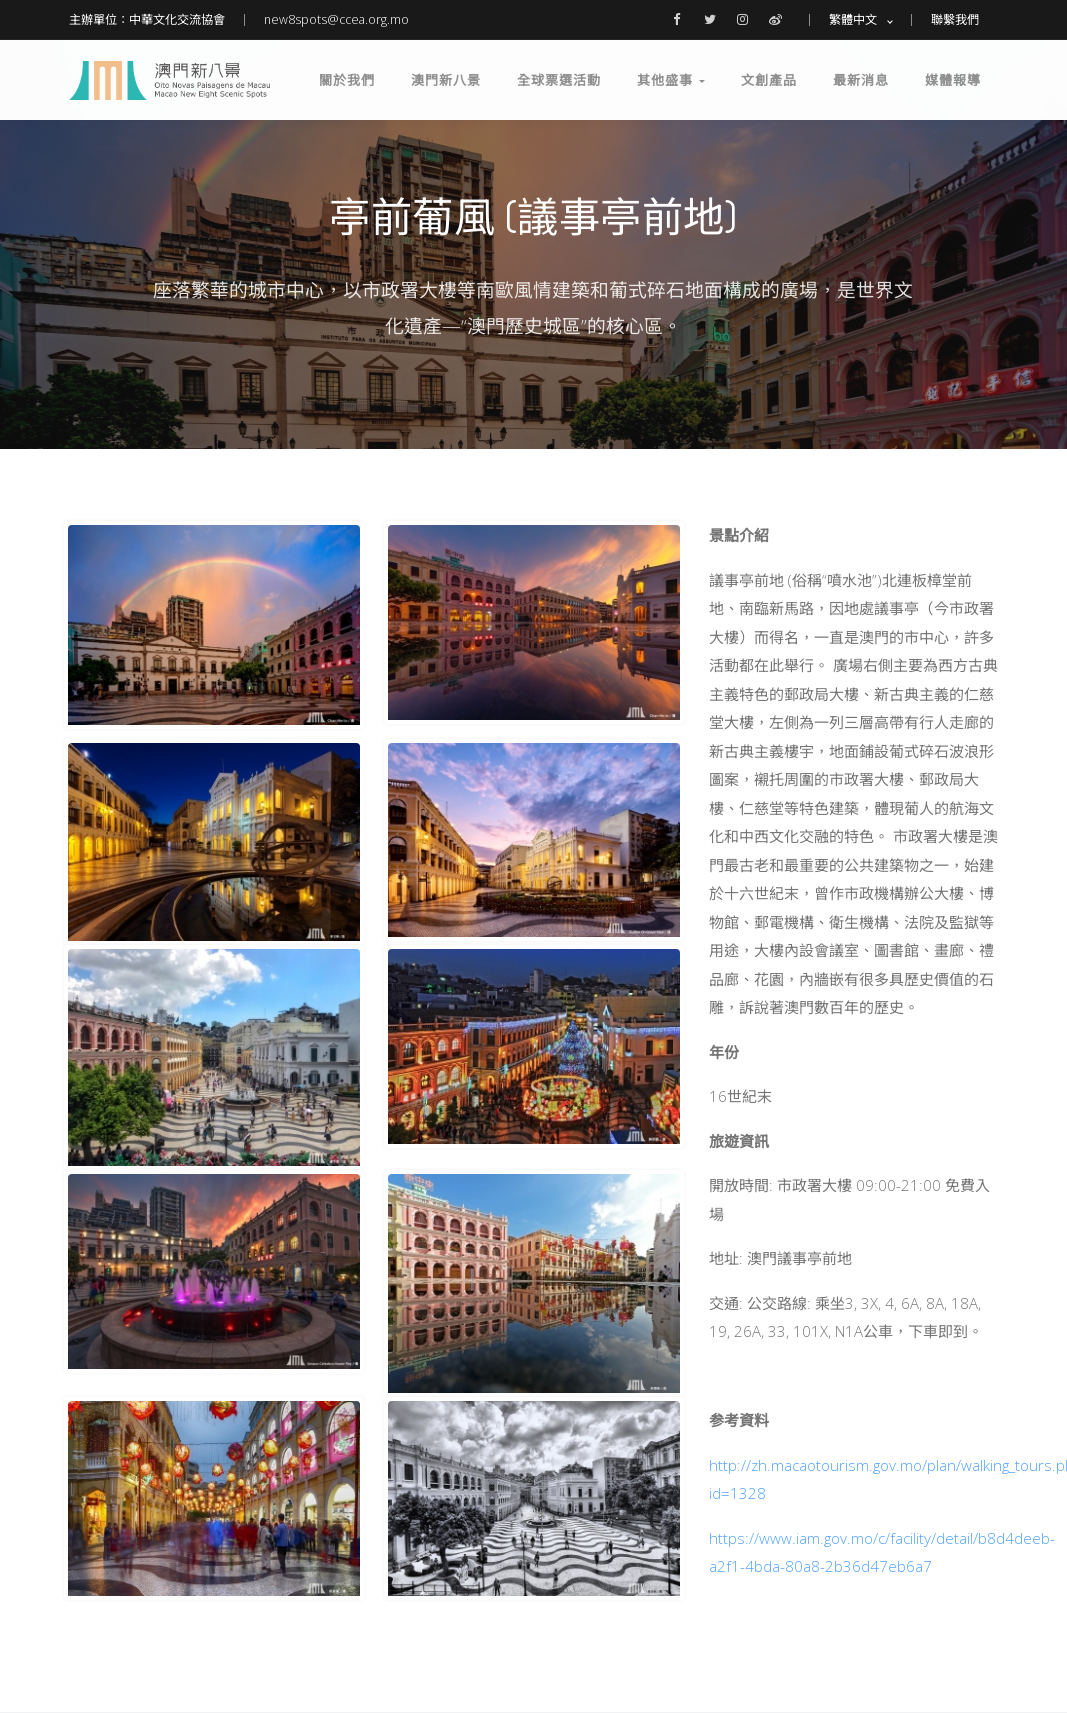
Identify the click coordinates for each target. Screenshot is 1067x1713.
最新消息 (861, 80)
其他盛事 (671, 80)
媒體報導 (953, 80)
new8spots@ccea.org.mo (336, 19)
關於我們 (347, 80)
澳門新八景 (446, 80)
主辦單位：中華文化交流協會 (147, 19)
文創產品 (769, 80)
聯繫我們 (955, 19)
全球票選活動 (559, 80)
